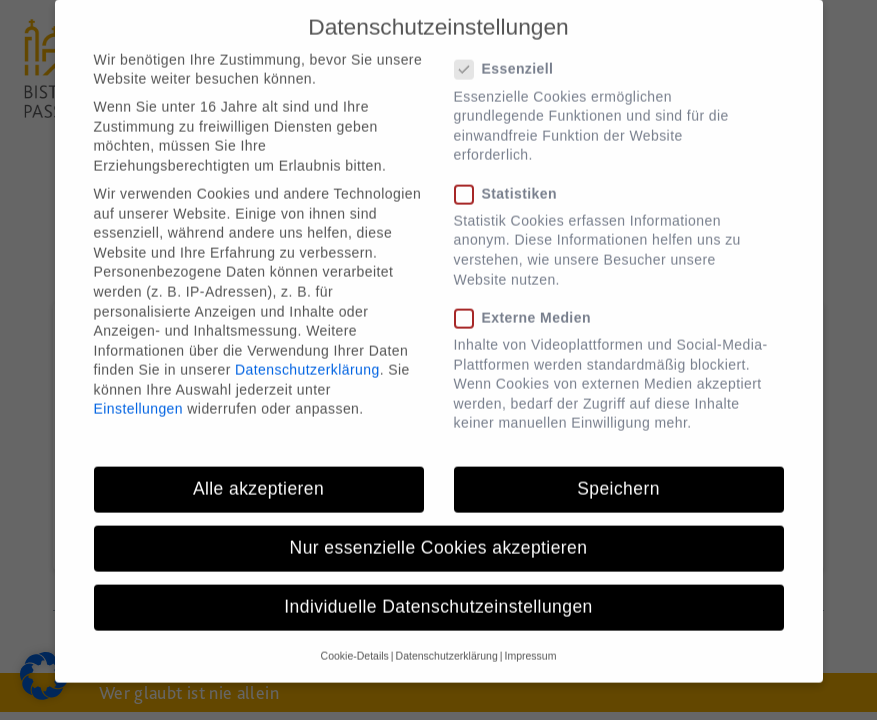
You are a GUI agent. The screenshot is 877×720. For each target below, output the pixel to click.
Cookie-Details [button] (355, 636)
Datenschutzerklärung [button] (447, 636)
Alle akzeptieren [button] (258, 469)
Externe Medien (529, 298)
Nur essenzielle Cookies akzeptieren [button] (439, 528)
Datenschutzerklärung (307, 351)
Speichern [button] (618, 469)
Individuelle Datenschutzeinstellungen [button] (438, 588)
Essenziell (510, 50)
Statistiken (512, 174)
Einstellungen (139, 390)
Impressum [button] (530, 636)
